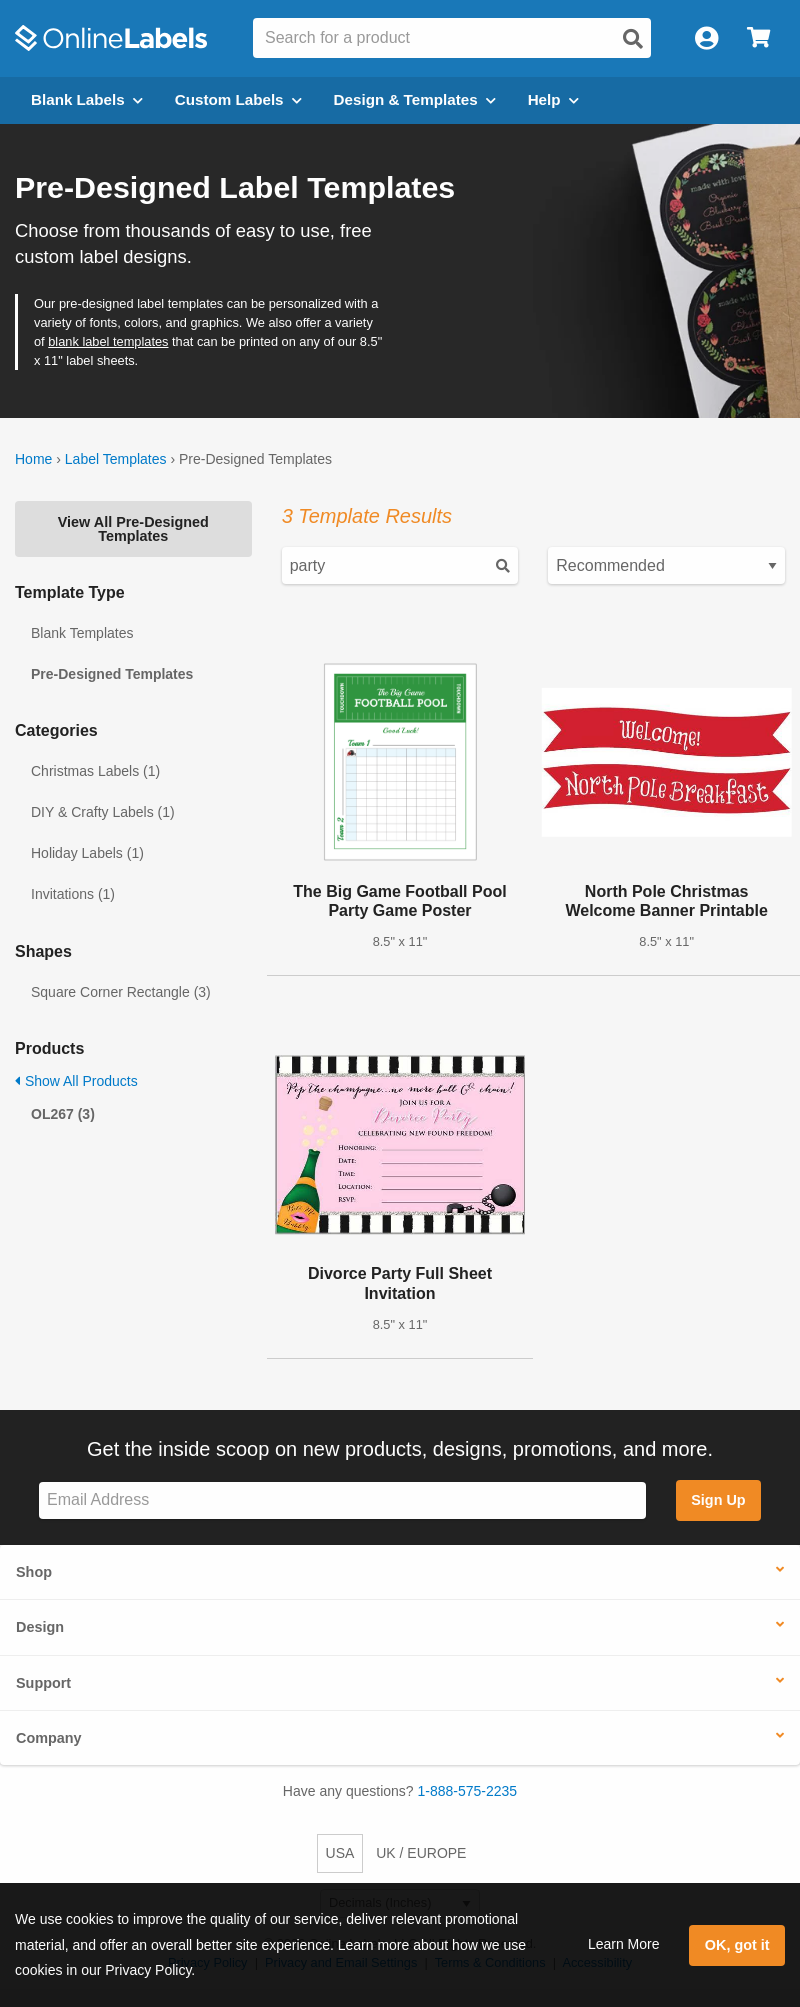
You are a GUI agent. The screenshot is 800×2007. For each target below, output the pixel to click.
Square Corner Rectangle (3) (121, 992)
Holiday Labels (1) (87, 853)
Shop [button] (34, 1572)
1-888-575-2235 (468, 1791)
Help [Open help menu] (553, 99)
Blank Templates (82, 633)
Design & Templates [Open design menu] (415, 99)
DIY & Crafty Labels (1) (103, 812)
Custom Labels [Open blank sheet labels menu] (238, 99)
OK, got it (737, 1945)
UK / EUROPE (421, 1853)
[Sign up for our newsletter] (342, 1500)
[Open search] (633, 39)
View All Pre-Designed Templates (133, 529)
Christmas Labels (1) (95, 771)
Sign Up (718, 1500)
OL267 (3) (63, 1114)
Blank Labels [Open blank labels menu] (87, 99)
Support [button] (43, 1683)
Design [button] (40, 1627)
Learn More (624, 1944)
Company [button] (49, 1738)
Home (33, 459)
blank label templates (108, 341)
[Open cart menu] (758, 38)
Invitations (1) (73, 894)
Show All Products (76, 1081)
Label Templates (116, 459)
